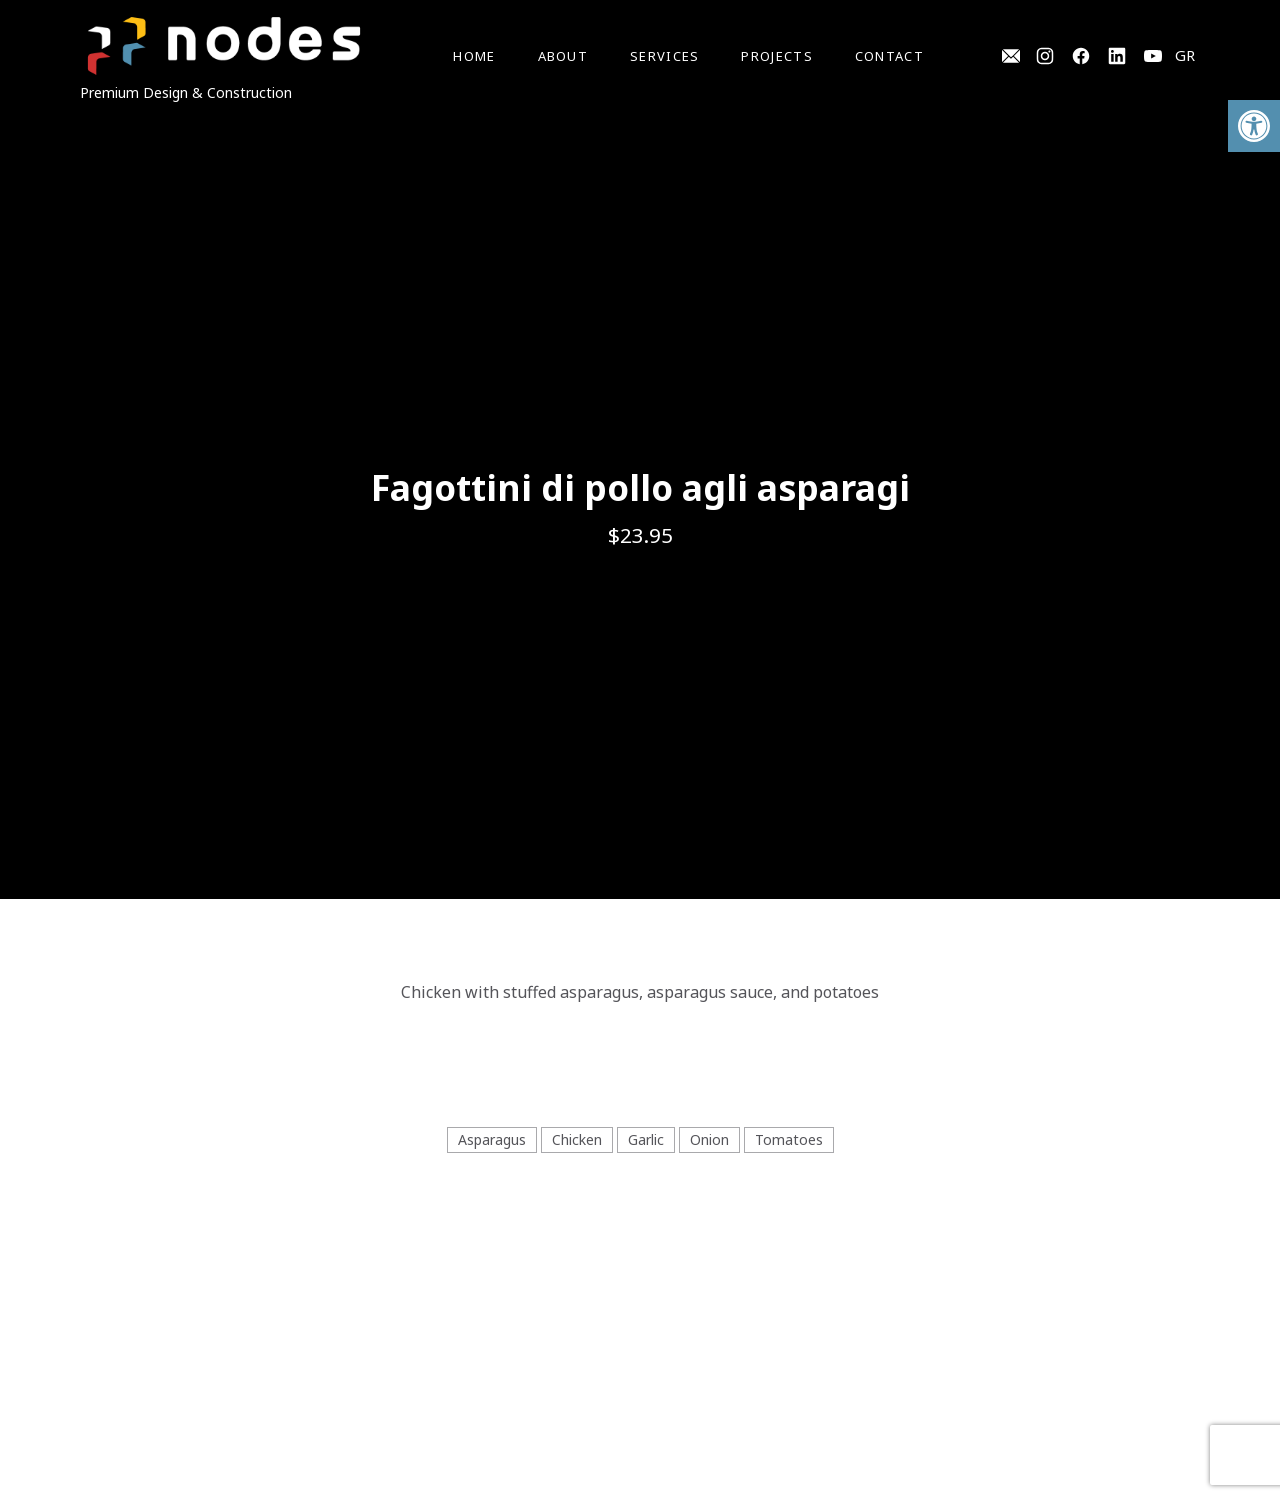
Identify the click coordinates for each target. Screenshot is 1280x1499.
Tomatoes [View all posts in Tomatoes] (789, 1139)
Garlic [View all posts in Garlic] (646, 1139)
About (563, 56)
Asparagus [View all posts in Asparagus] (492, 1139)
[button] (1254, 126)
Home (474, 56)
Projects (776, 56)
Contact (889, 56)
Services (664, 56)
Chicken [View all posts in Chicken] (577, 1139)
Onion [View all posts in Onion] (709, 1139)
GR (1185, 55)
